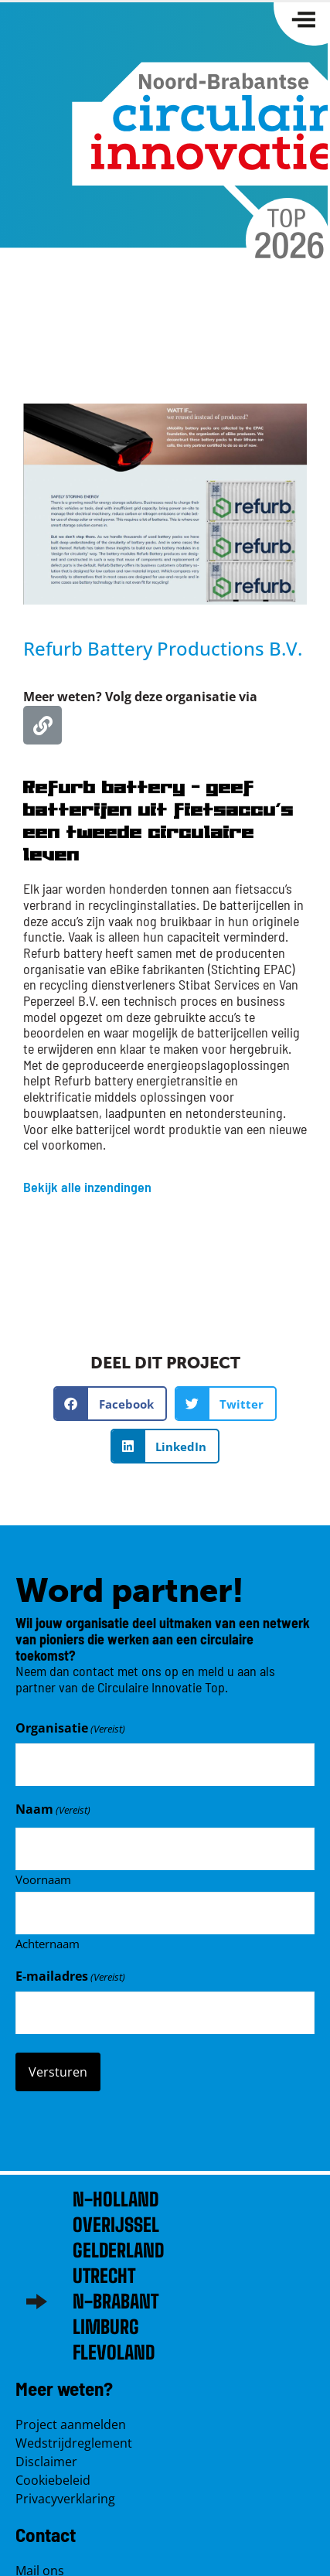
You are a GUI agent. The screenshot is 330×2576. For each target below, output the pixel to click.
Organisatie (70, 1728)
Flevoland (114, 2352)
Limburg (106, 2326)
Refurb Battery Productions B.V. (162, 648)
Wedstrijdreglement (73, 2443)
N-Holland (115, 2199)
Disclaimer (46, 2461)
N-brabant (115, 2301)
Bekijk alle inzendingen (87, 1186)
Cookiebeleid (52, 2480)
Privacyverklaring (65, 2498)
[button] (110, 1403)
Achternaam (47, 1943)
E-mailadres (70, 1976)
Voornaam (43, 1879)
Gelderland (118, 2250)
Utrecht (104, 2275)
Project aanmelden (70, 2424)
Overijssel (116, 2224)
